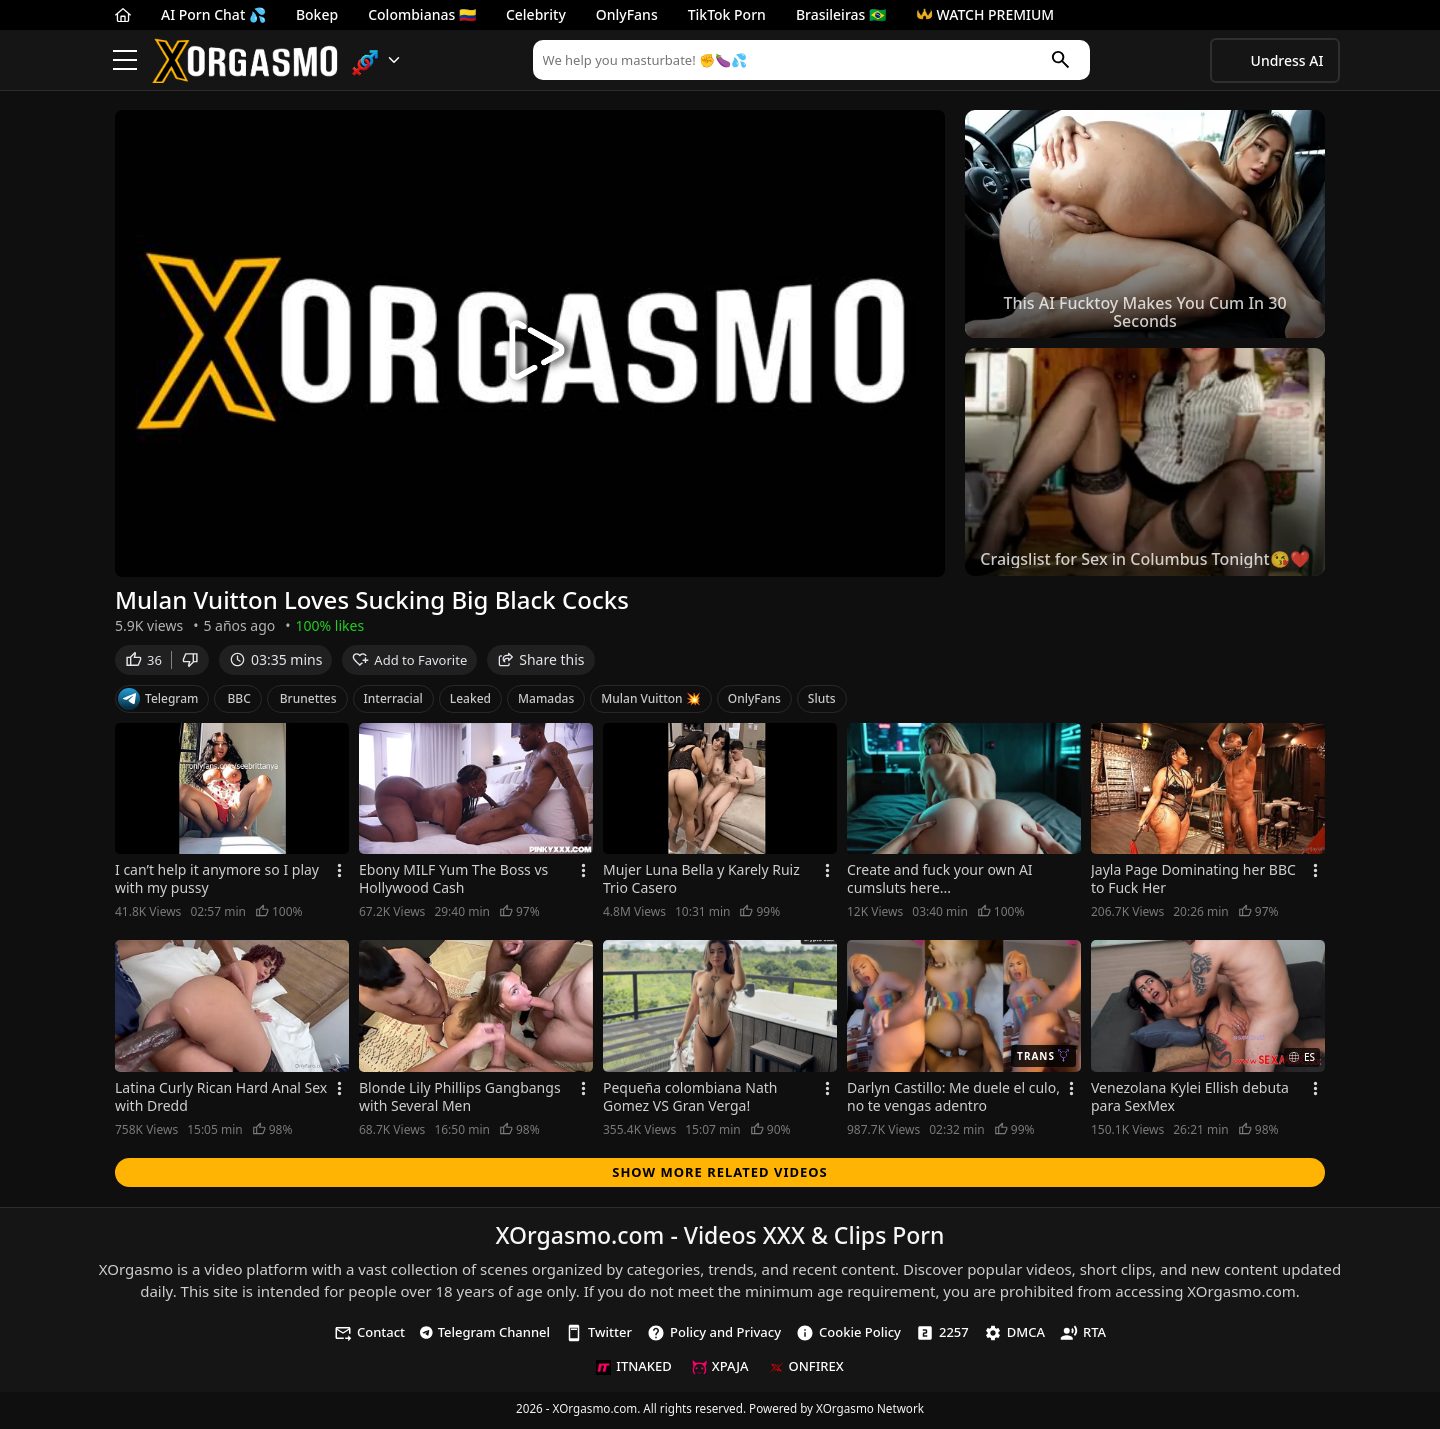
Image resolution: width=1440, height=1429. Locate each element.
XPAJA (720, 1370)
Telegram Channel (485, 1335)
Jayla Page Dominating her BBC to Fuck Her (1193, 883)
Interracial (393, 701)
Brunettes (308, 701)
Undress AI (1287, 60)
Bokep (317, 14)
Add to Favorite (409, 663)
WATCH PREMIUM (985, 14)
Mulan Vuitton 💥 (650, 701)
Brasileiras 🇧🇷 (841, 14)
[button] (376, 60)
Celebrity (536, 14)
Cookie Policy (848, 1335)
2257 (942, 1335)
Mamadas (546, 701)
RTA (1083, 1335)
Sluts (822, 701)
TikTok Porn (727, 14)
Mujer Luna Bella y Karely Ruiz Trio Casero (701, 883)
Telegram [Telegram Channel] (158, 702)
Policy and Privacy (714, 1335)
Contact (369, 1335)
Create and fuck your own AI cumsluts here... (940, 883)
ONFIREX (806, 1370)
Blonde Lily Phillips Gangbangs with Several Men (460, 1100)
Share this (540, 662)
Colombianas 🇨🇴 (422, 14)
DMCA (1014, 1335)
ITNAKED (633, 1370)
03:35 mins (275, 662)
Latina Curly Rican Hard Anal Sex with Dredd (221, 1100)
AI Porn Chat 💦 (213, 14)
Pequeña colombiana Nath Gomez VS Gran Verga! (690, 1100)
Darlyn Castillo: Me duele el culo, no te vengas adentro (953, 1100)
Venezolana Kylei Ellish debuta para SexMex (1190, 1100)
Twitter (598, 1335)
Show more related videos (720, 1175)
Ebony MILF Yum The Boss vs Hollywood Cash (453, 883)
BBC (238, 701)
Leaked (470, 701)
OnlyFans (627, 14)
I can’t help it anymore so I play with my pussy (217, 883)
